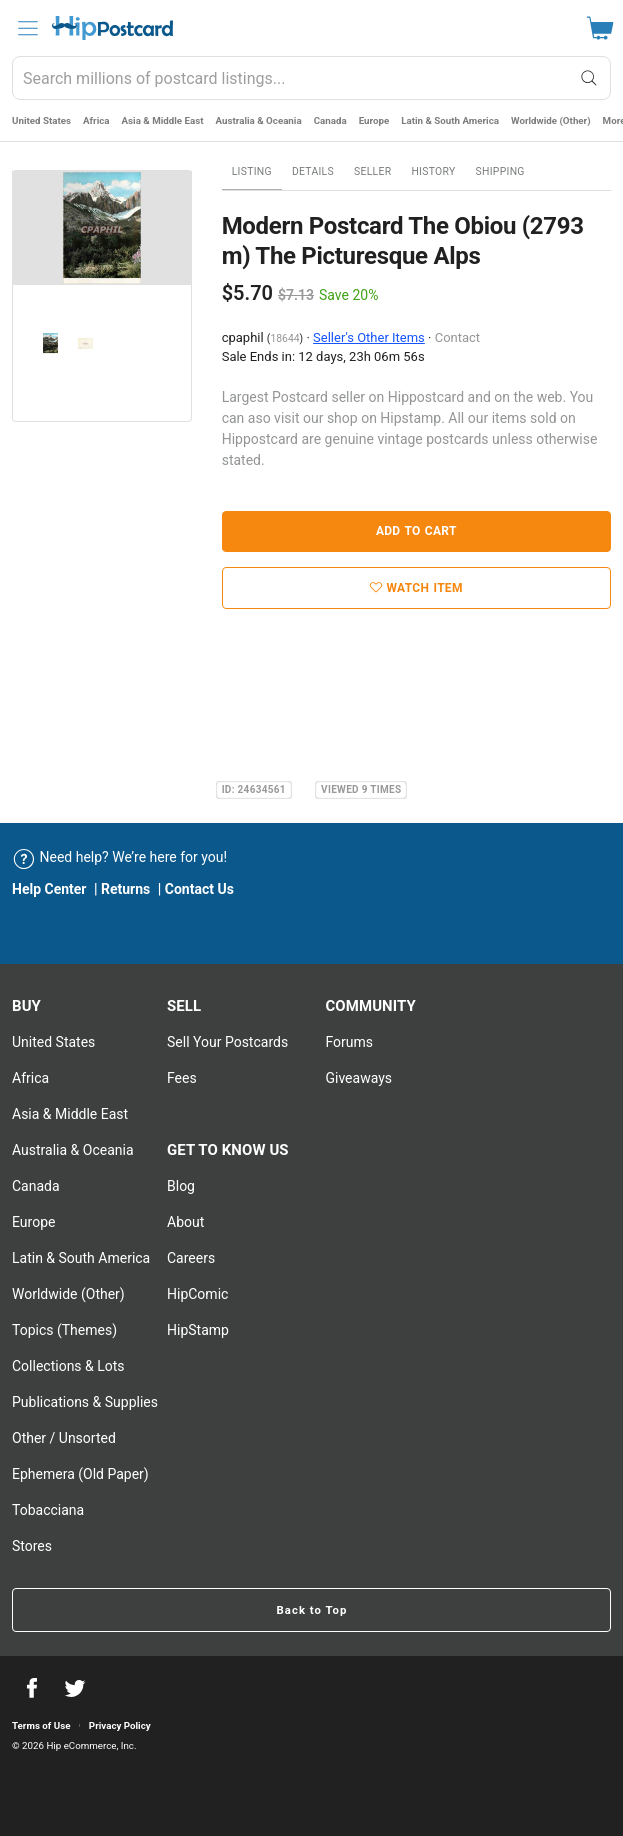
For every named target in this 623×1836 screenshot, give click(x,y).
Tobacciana (48, 1510)
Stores (32, 1546)
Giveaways (358, 1078)
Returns (125, 889)
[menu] (28, 28)
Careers (191, 1258)
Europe (374, 120)
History (433, 171)
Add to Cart (416, 531)
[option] (102, 228)
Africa (96, 120)
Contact (457, 337)
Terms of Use (41, 1725)
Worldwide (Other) (551, 120)
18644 (284, 338)
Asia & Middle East (163, 120)
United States (41, 120)
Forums (349, 1042)
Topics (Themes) (64, 1330)
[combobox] (311, 78)
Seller (372, 171)
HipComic (197, 1294)
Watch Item (416, 588)
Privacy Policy (120, 1725)
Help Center (49, 889)
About (185, 1222)
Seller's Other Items (369, 337)
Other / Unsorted (64, 1438)
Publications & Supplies (85, 1402)
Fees (182, 1078)
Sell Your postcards (227, 1042)
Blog (181, 1186)
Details (313, 171)
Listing (252, 171)
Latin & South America (450, 120)
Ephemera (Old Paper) (80, 1474)
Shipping (500, 171)
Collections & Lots (68, 1366)
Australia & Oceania (259, 120)
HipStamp (198, 1330)
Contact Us (199, 889)
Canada (330, 120)
